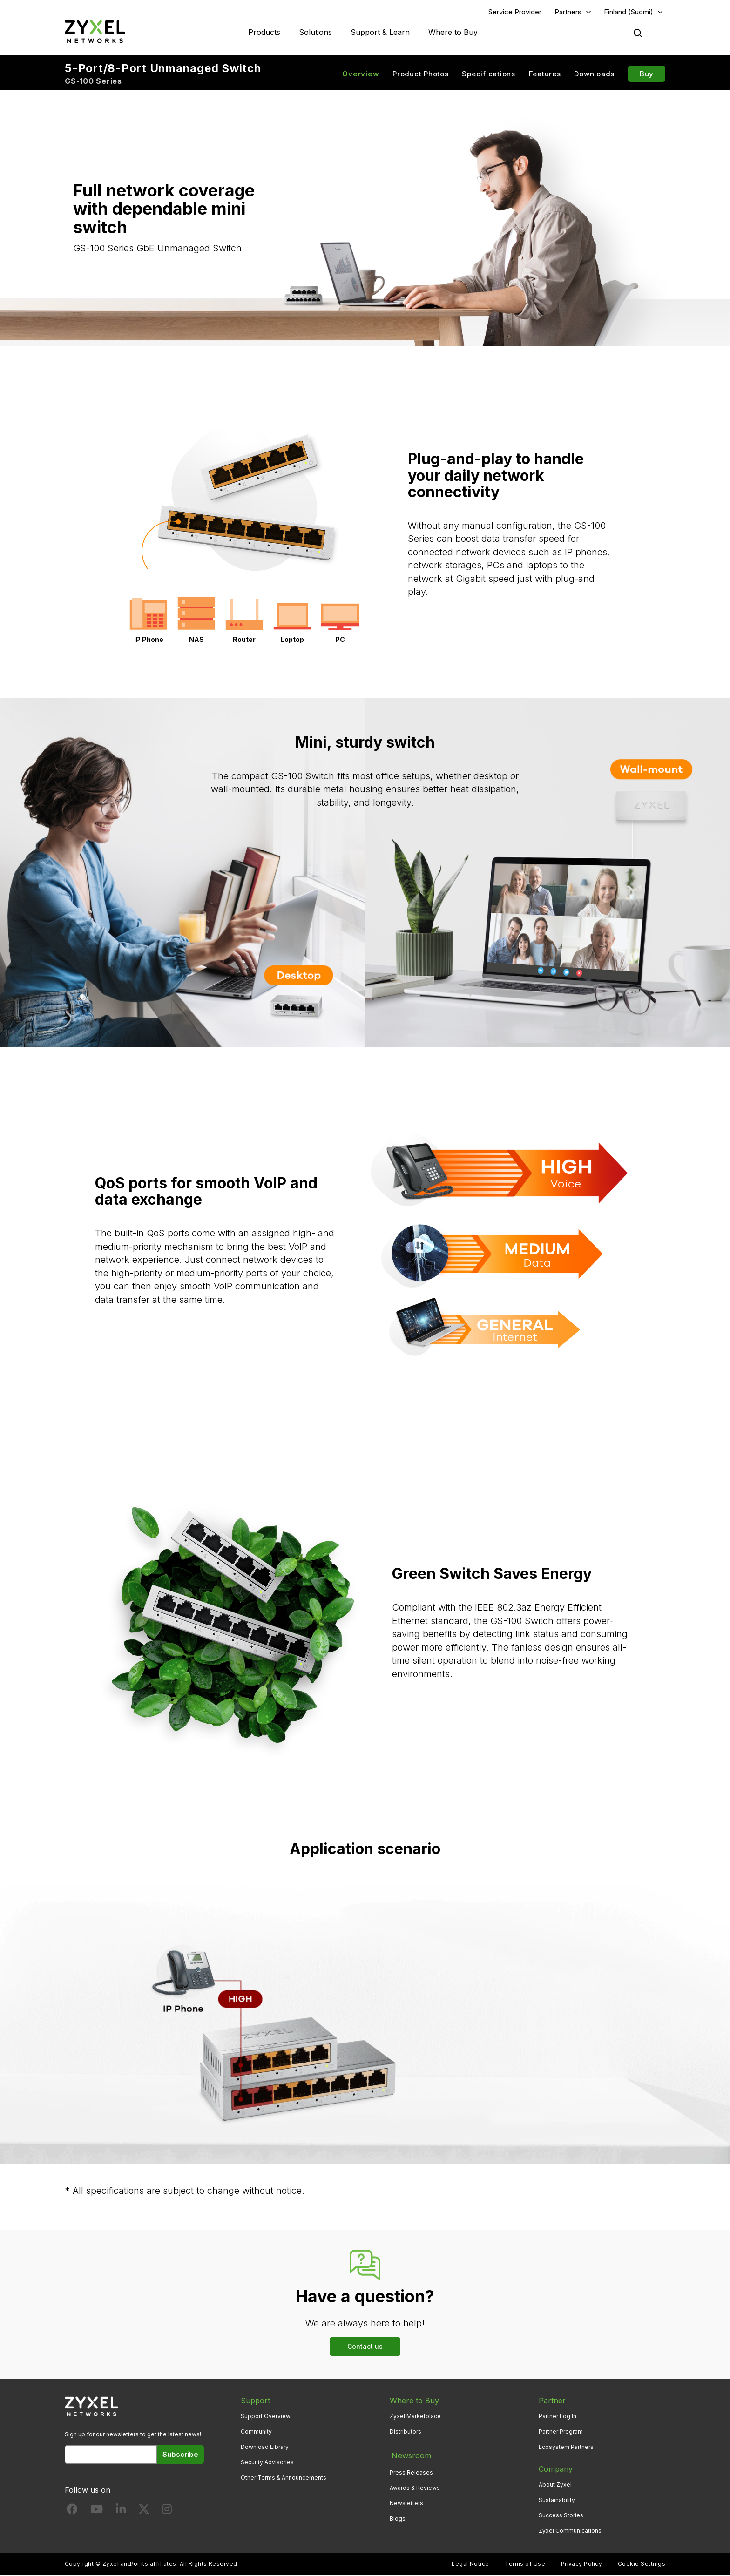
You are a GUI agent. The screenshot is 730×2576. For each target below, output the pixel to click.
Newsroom (409, 2454)
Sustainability (557, 2500)
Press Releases (411, 2470)
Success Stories (561, 2516)
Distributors (405, 2432)
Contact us (365, 2347)
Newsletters (406, 2500)
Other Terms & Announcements (283, 2478)
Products (264, 32)
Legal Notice (470, 2564)
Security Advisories (267, 2463)
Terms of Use (525, 2564)
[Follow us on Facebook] (72, 2512)
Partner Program (561, 2432)
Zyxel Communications (570, 2532)
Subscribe (180, 2455)
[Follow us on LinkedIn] (121, 2512)
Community (256, 2432)
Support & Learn (380, 32)
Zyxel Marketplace (415, 2417)
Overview (360, 74)
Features (545, 74)
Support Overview (266, 2417)
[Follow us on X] (143, 2512)
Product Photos (420, 74)
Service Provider (514, 12)
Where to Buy (453, 32)
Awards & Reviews (415, 2485)
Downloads (594, 74)
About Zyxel (555, 2485)
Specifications (488, 74)
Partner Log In (557, 2417)
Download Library (265, 2447)
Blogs (398, 2516)
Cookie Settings (641, 2564)
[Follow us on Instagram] (167, 2512)
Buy (647, 74)
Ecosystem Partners (566, 2447)
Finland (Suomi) (628, 12)
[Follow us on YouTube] (96, 2512)
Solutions (315, 32)
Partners (567, 12)
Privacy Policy (581, 2564)
